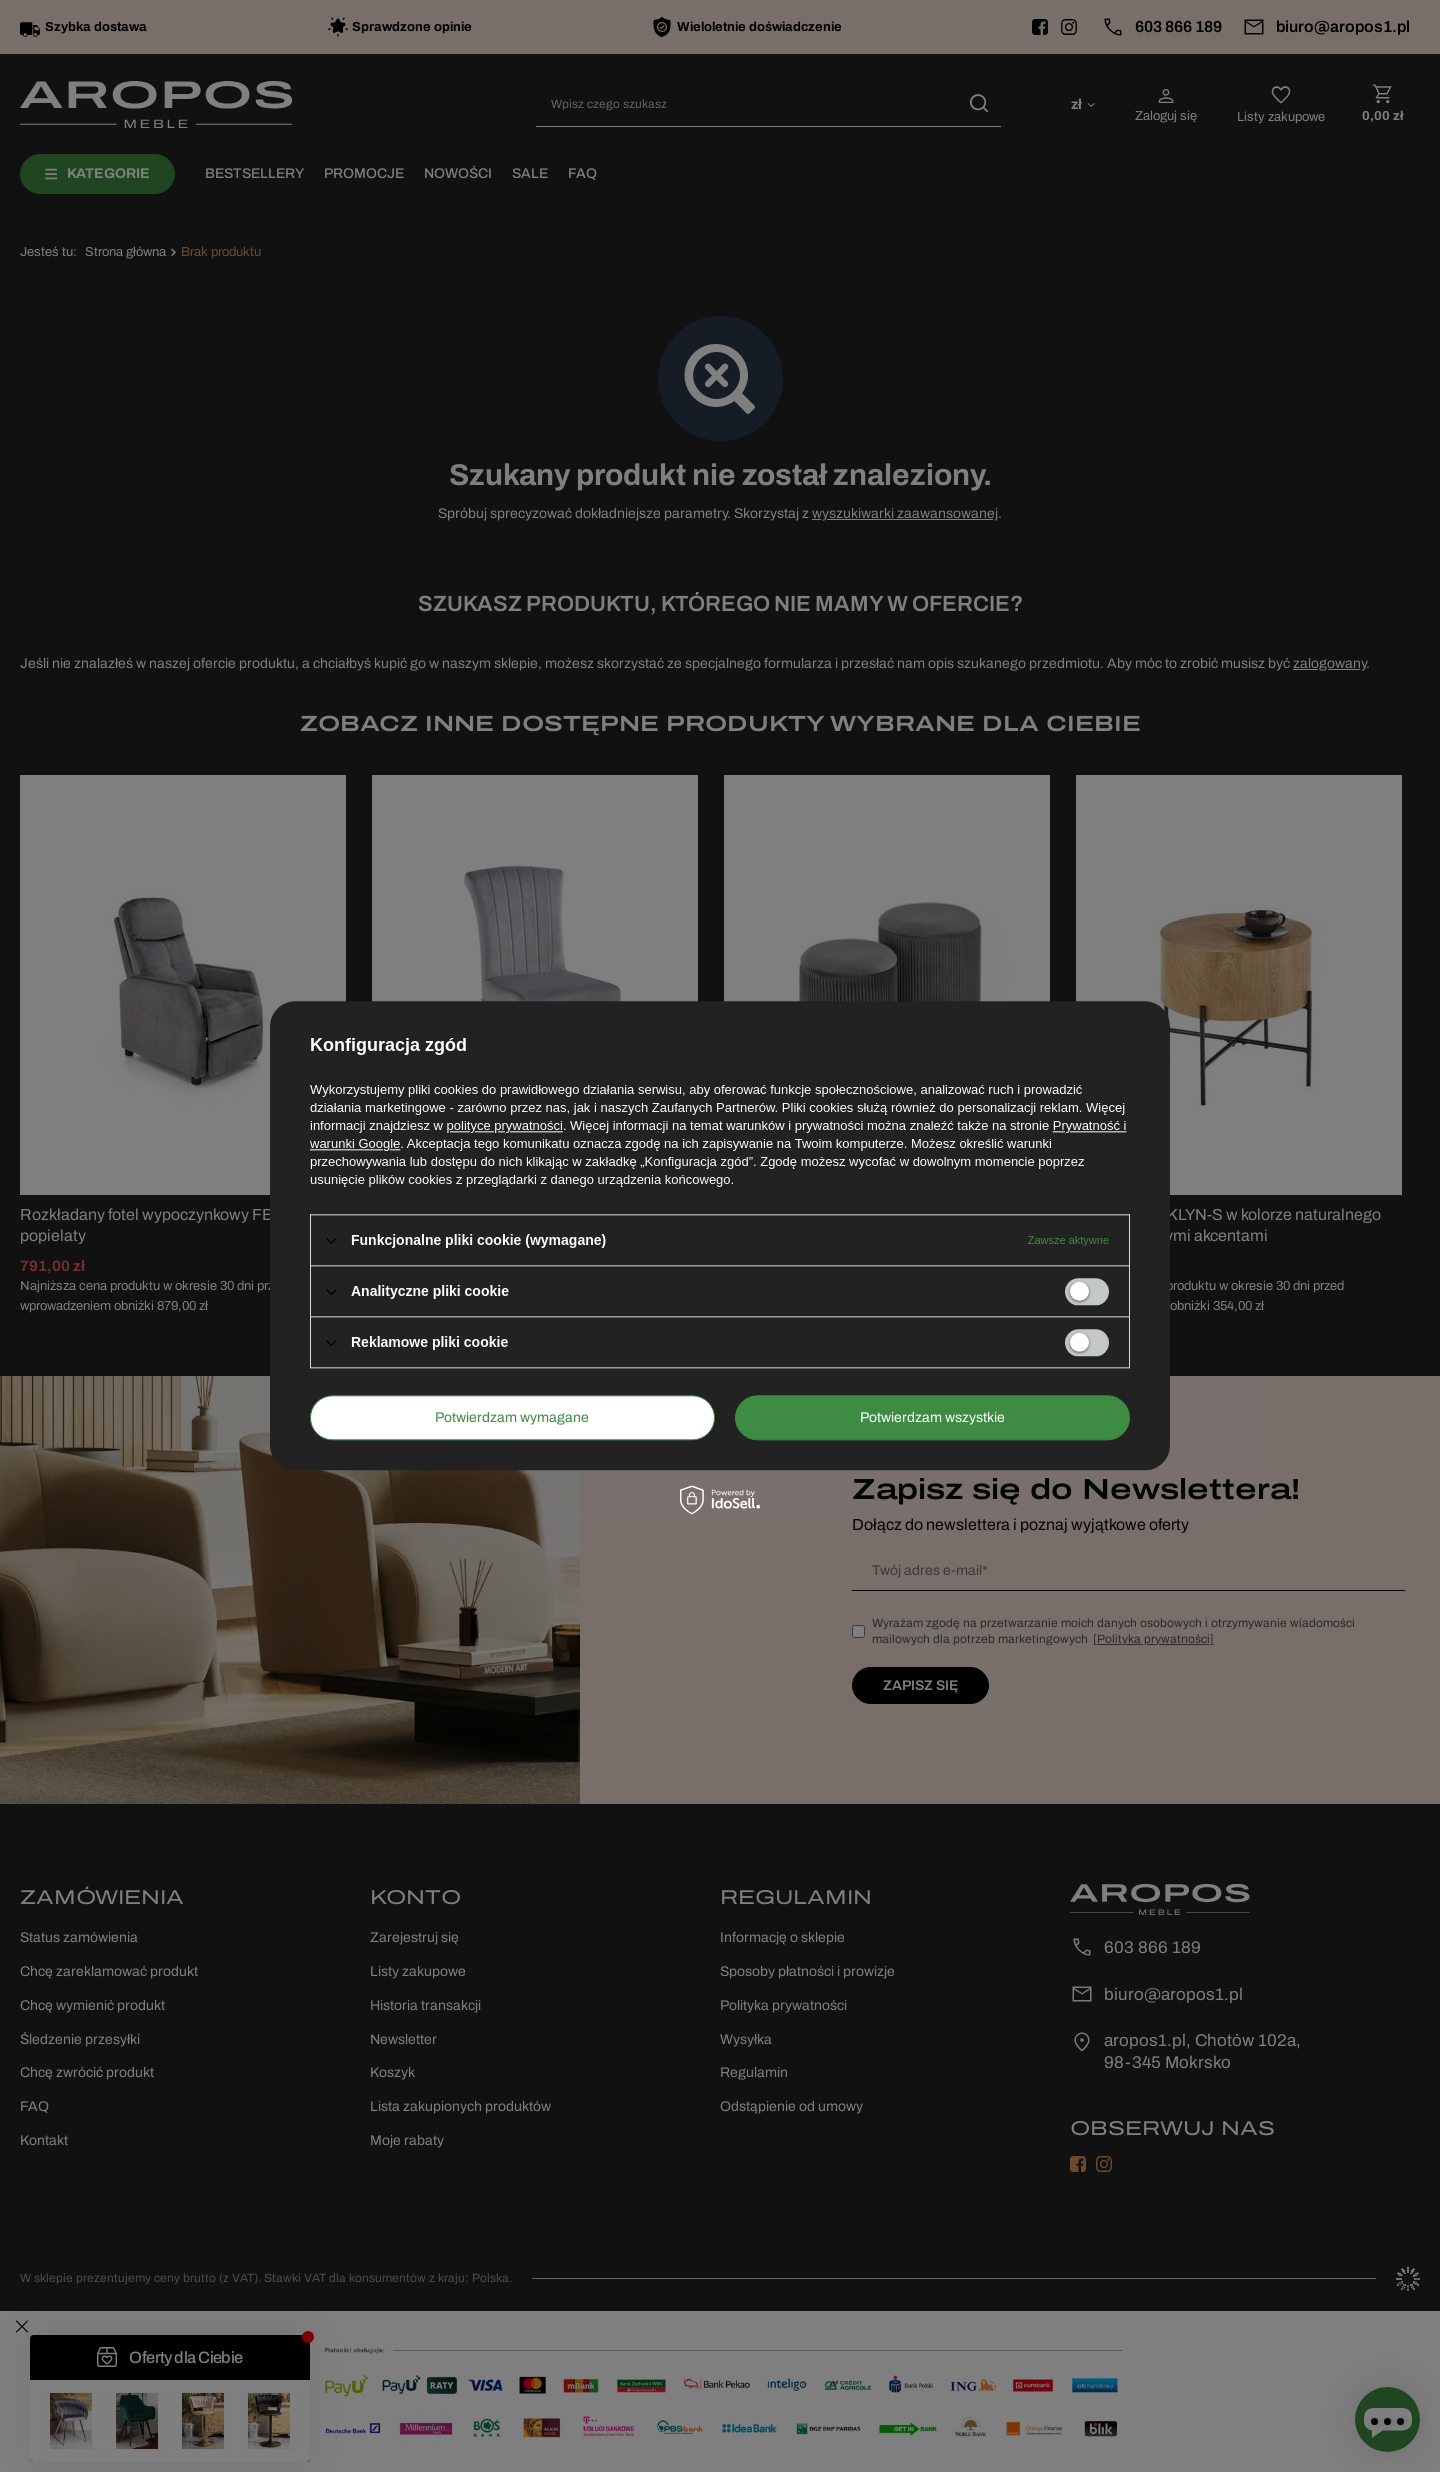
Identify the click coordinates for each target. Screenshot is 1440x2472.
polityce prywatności (505, 1125)
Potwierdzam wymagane (512, 1417)
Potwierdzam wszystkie (932, 1417)
